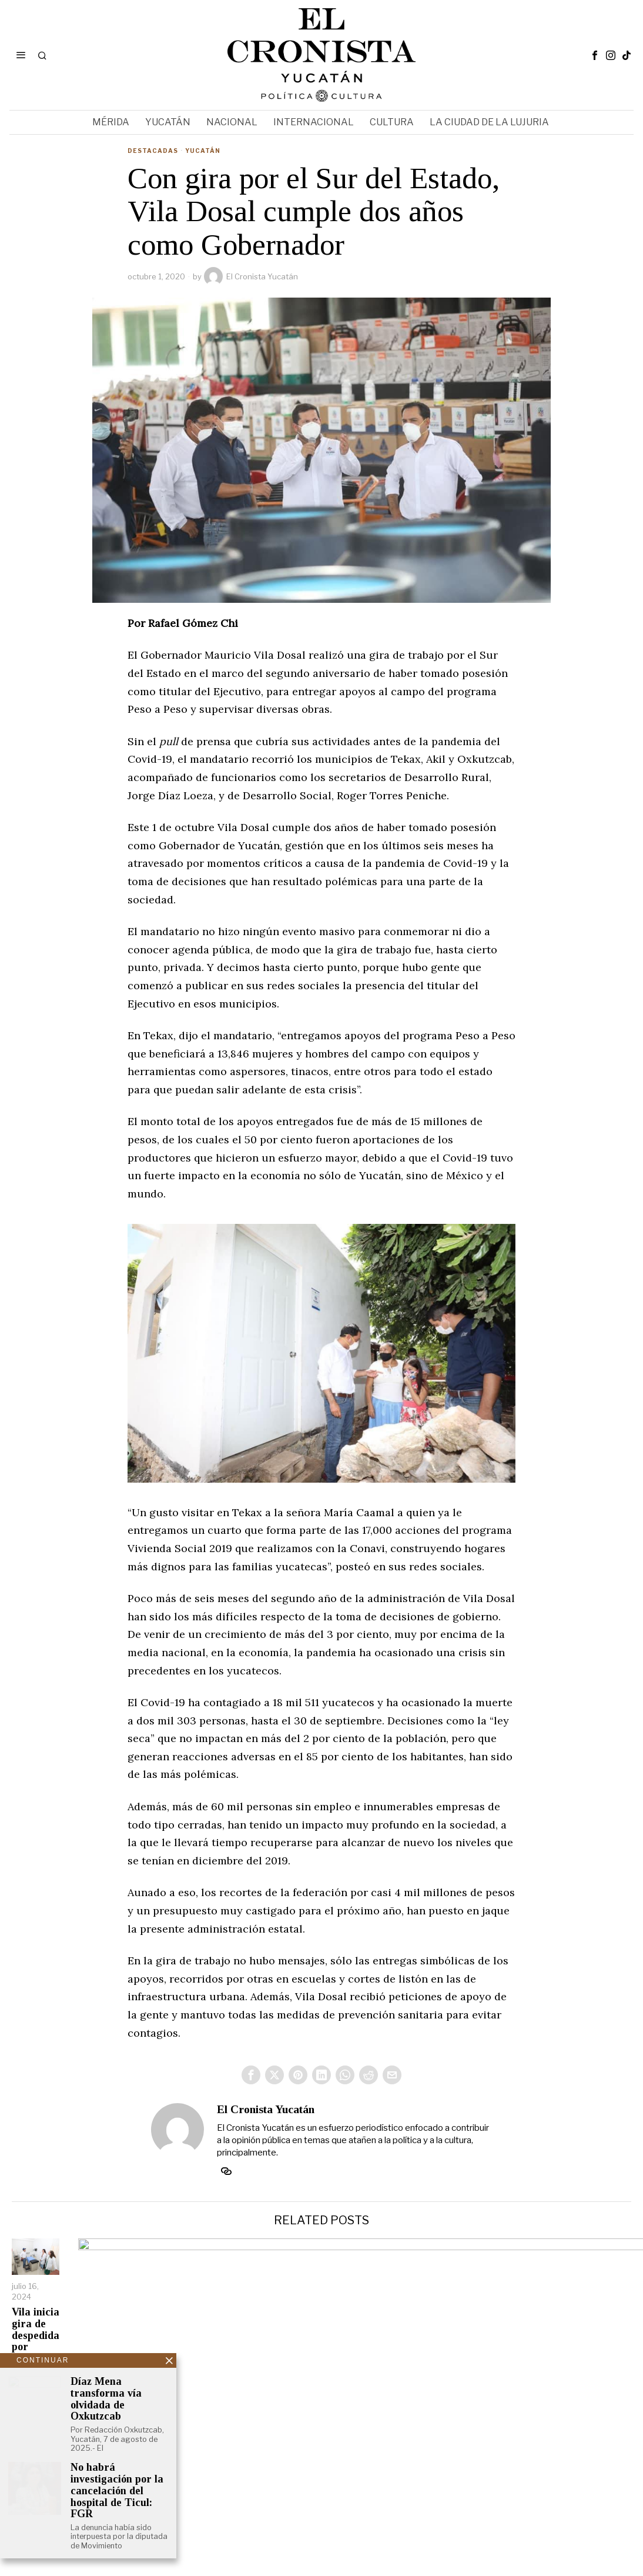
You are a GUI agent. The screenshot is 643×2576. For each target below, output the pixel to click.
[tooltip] (595, 55)
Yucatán (202, 150)
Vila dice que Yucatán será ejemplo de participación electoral (394, 2382)
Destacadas (153, 150)
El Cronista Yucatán (251, 276)
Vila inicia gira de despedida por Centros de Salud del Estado (79, 2384)
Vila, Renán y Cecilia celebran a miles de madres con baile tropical (556, 2370)
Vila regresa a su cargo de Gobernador (235, 2364)
